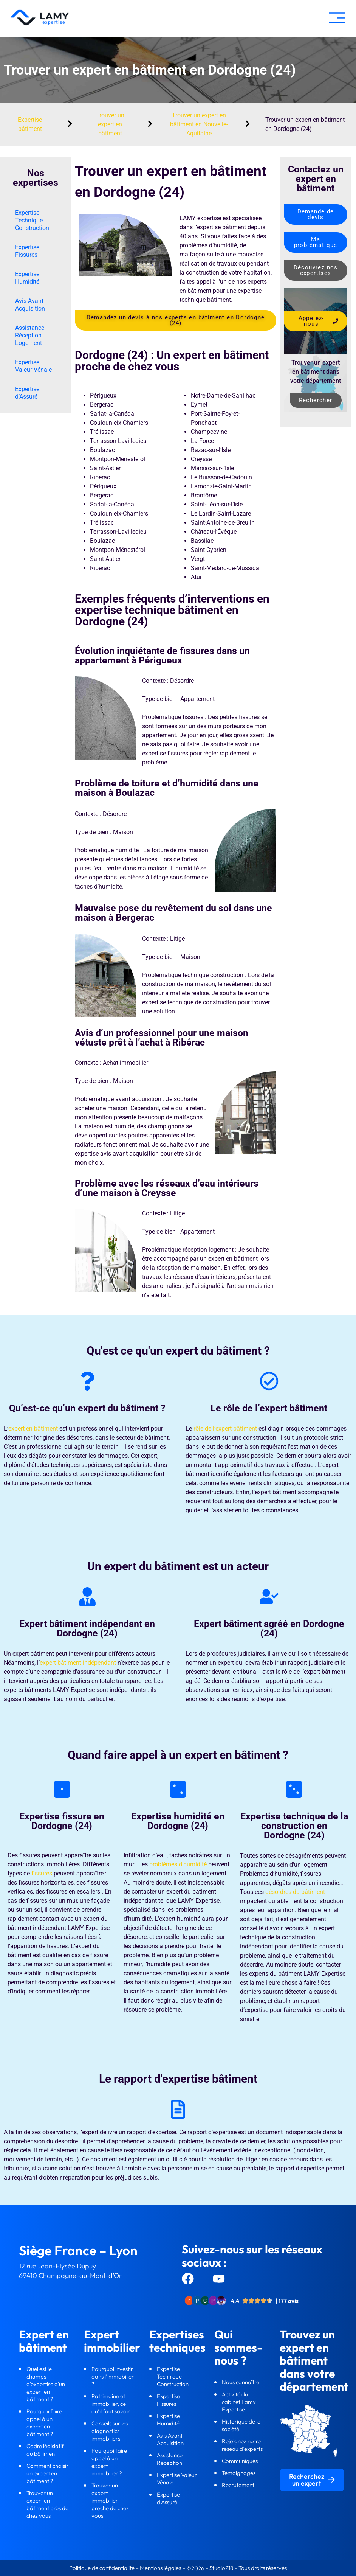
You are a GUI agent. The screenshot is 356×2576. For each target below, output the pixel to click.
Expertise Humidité (27, 277)
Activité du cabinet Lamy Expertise (239, 2402)
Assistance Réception (170, 2459)
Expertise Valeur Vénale (33, 366)
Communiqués (240, 2460)
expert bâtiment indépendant (78, 1662)
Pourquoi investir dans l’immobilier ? (112, 2376)
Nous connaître (241, 2382)
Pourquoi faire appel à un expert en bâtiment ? (44, 2423)
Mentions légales (160, 2567)
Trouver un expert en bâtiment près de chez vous (47, 2504)
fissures (41, 1873)
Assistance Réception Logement (29, 335)
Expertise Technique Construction (32, 220)
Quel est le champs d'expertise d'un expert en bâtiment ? (45, 2384)
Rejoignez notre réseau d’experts (243, 2445)
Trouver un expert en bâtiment (110, 124)
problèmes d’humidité (178, 1864)
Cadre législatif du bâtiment (45, 2449)
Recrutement (238, 2485)
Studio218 (221, 2567)
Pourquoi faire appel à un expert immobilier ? (109, 2462)
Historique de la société (241, 2425)
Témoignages (238, 2473)
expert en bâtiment (33, 1428)
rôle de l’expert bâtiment (225, 1428)
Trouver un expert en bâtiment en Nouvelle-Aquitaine (199, 124)
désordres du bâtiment (295, 1891)
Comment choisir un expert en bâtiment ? (47, 2473)
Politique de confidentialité (102, 2567)
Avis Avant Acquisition (30, 304)
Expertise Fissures (27, 251)
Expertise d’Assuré (27, 392)
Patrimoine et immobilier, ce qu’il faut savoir (111, 2404)
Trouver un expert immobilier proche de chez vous (110, 2500)
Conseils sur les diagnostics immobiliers (109, 2431)
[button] (337, 18)
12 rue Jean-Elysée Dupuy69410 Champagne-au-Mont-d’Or (70, 2270)
